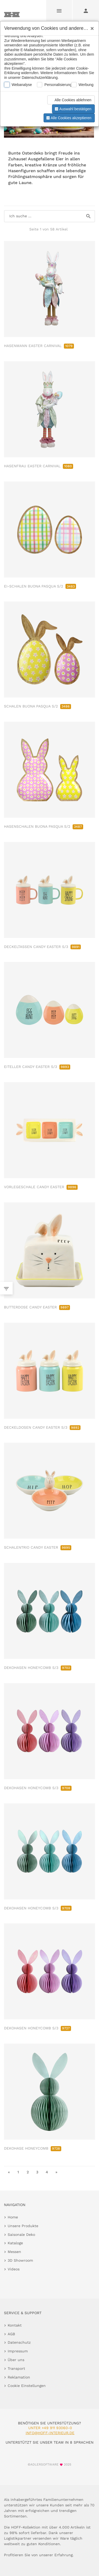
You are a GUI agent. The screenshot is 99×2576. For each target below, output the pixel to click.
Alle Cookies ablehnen (70, 100)
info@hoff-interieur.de (50, 2433)
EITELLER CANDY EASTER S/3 (37, 1067)
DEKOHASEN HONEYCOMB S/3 (37, 1667)
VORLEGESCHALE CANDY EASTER (41, 1187)
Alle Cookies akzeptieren (68, 118)
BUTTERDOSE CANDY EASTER (37, 1307)
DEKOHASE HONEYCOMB (32, 2148)
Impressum (18, 2351)
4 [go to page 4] (47, 2172)
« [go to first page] (9, 2172)
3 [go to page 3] (37, 2172)
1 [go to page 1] (18, 2172)
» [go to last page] (56, 2172)
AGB (11, 2334)
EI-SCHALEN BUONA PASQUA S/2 (40, 586)
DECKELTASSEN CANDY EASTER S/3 (42, 947)
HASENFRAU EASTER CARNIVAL (38, 466)
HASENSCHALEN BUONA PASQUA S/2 (43, 826)
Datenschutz (19, 2342)
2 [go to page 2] (28, 2172)
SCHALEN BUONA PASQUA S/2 (37, 706)
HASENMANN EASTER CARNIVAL (39, 346)
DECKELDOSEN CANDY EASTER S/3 (42, 1427)
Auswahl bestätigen (72, 109)
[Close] (90, 26)
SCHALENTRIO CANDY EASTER (37, 1547)
